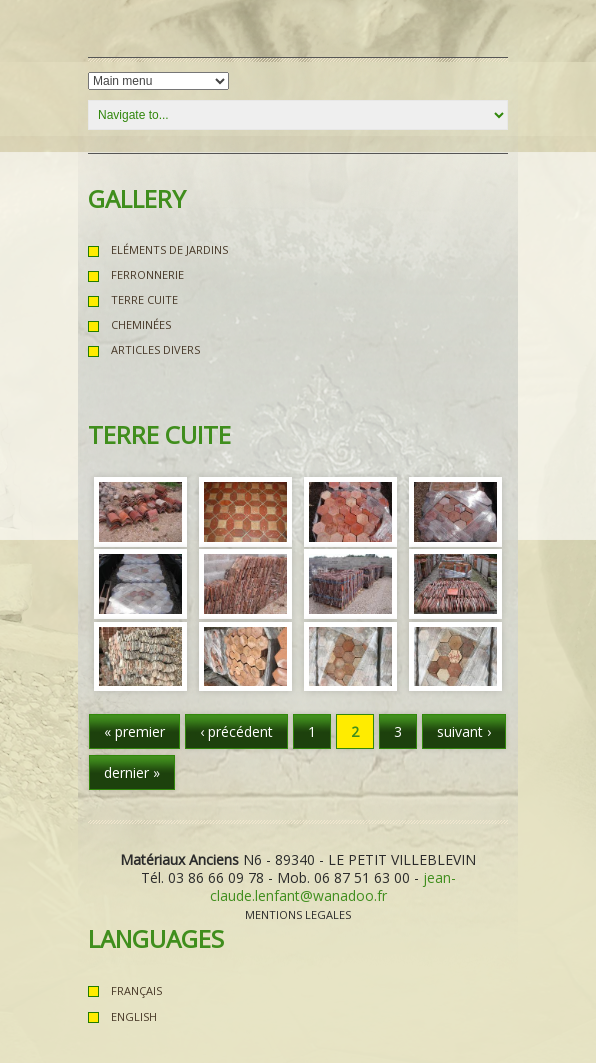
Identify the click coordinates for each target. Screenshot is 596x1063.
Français (136, 990)
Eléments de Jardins (169, 249)
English (134, 1016)
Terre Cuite (144, 299)
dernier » (132, 772)
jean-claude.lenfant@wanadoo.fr (333, 886)
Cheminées (141, 324)
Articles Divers (155, 349)
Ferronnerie (147, 274)
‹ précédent (236, 731)
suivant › (464, 731)
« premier (134, 731)
